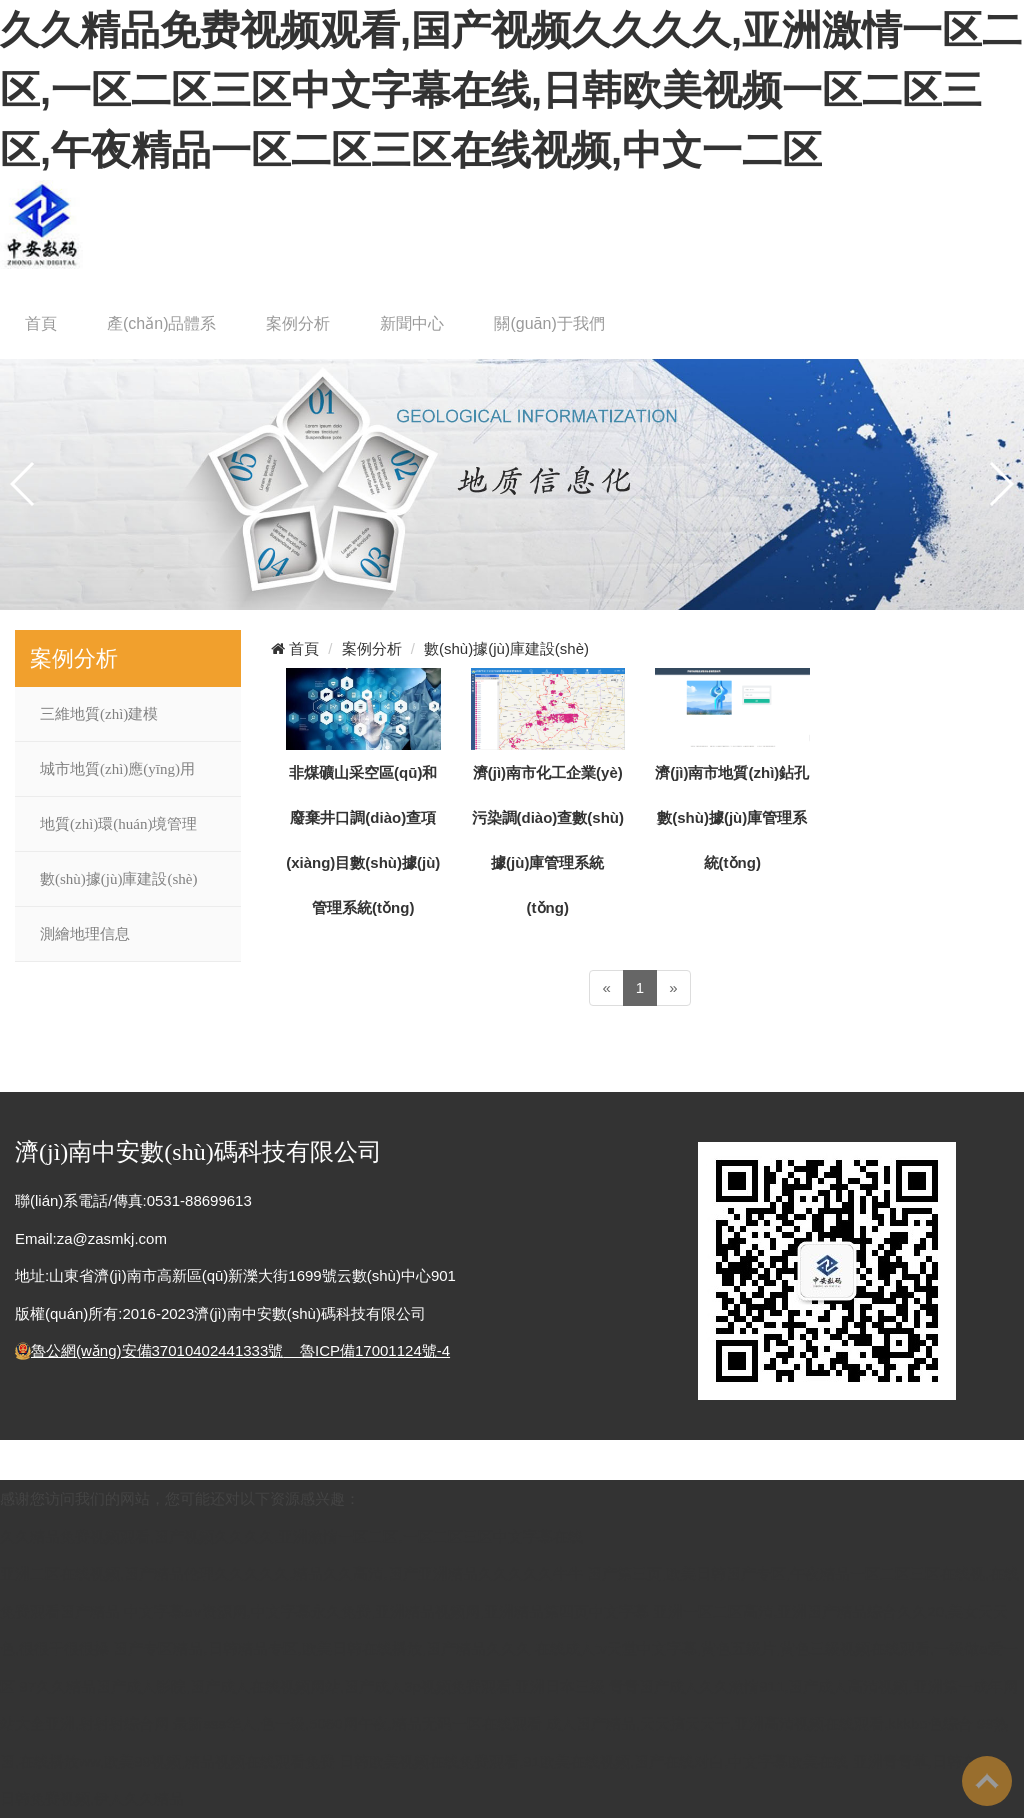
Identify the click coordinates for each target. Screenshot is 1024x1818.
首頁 (41, 323)
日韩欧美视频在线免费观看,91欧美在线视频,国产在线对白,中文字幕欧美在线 (593, 1761)
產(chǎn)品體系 (161, 323)
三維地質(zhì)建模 (99, 714)
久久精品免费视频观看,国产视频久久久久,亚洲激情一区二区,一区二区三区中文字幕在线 (291, 1536)
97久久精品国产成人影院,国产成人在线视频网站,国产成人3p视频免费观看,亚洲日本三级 (312, 1686)
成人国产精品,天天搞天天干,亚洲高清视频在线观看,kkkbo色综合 (759, 1723)
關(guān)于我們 (549, 323)
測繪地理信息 (85, 934)
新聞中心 (412, 323)
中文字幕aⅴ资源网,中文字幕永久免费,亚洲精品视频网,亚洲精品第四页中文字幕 (386, 1611)
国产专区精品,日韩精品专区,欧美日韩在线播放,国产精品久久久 (322, 1648)
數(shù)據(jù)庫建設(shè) (118, 879)
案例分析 (298, 323)
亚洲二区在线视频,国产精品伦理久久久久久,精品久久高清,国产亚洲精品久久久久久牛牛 (291, 1573)
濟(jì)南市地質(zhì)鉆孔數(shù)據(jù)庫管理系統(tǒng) (732, 817)
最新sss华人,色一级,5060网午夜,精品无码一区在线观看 (357, 1723)
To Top (987, 1781)
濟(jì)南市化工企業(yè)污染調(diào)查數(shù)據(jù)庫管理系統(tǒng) (548, 840)
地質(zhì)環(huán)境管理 (118, 824)
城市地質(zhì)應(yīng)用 (117, 769)
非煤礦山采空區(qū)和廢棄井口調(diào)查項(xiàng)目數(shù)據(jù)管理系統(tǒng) (363, 840)
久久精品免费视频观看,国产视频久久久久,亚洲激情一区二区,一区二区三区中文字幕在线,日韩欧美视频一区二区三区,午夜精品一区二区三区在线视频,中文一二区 (511, 90)
